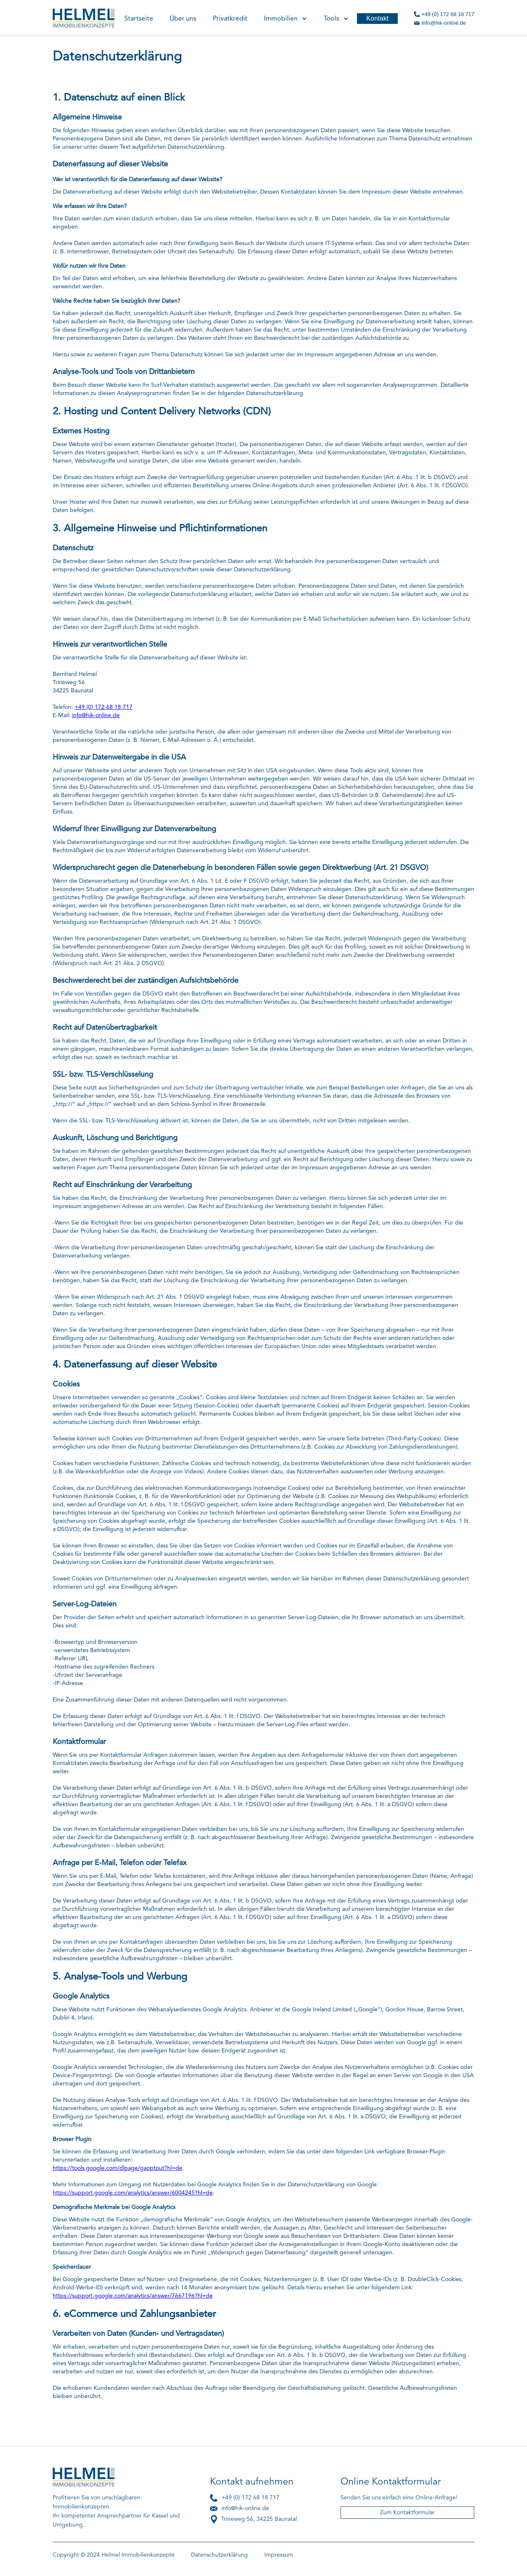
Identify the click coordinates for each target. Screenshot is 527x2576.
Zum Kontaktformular (407, 2512)
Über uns (183, 19)
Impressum (278, 2555)
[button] (285, 18)
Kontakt (377, 18)
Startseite (138, 19)
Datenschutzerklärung (219, 2555)
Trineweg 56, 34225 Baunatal (259, 2519)
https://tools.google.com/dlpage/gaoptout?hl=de (117, 2168)
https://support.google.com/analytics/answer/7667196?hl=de (133, 2296)
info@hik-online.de (444, 23)
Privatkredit (230, 19)
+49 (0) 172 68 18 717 (448, 14)
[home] (83, 16)
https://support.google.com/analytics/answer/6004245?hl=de (133, 2193)
